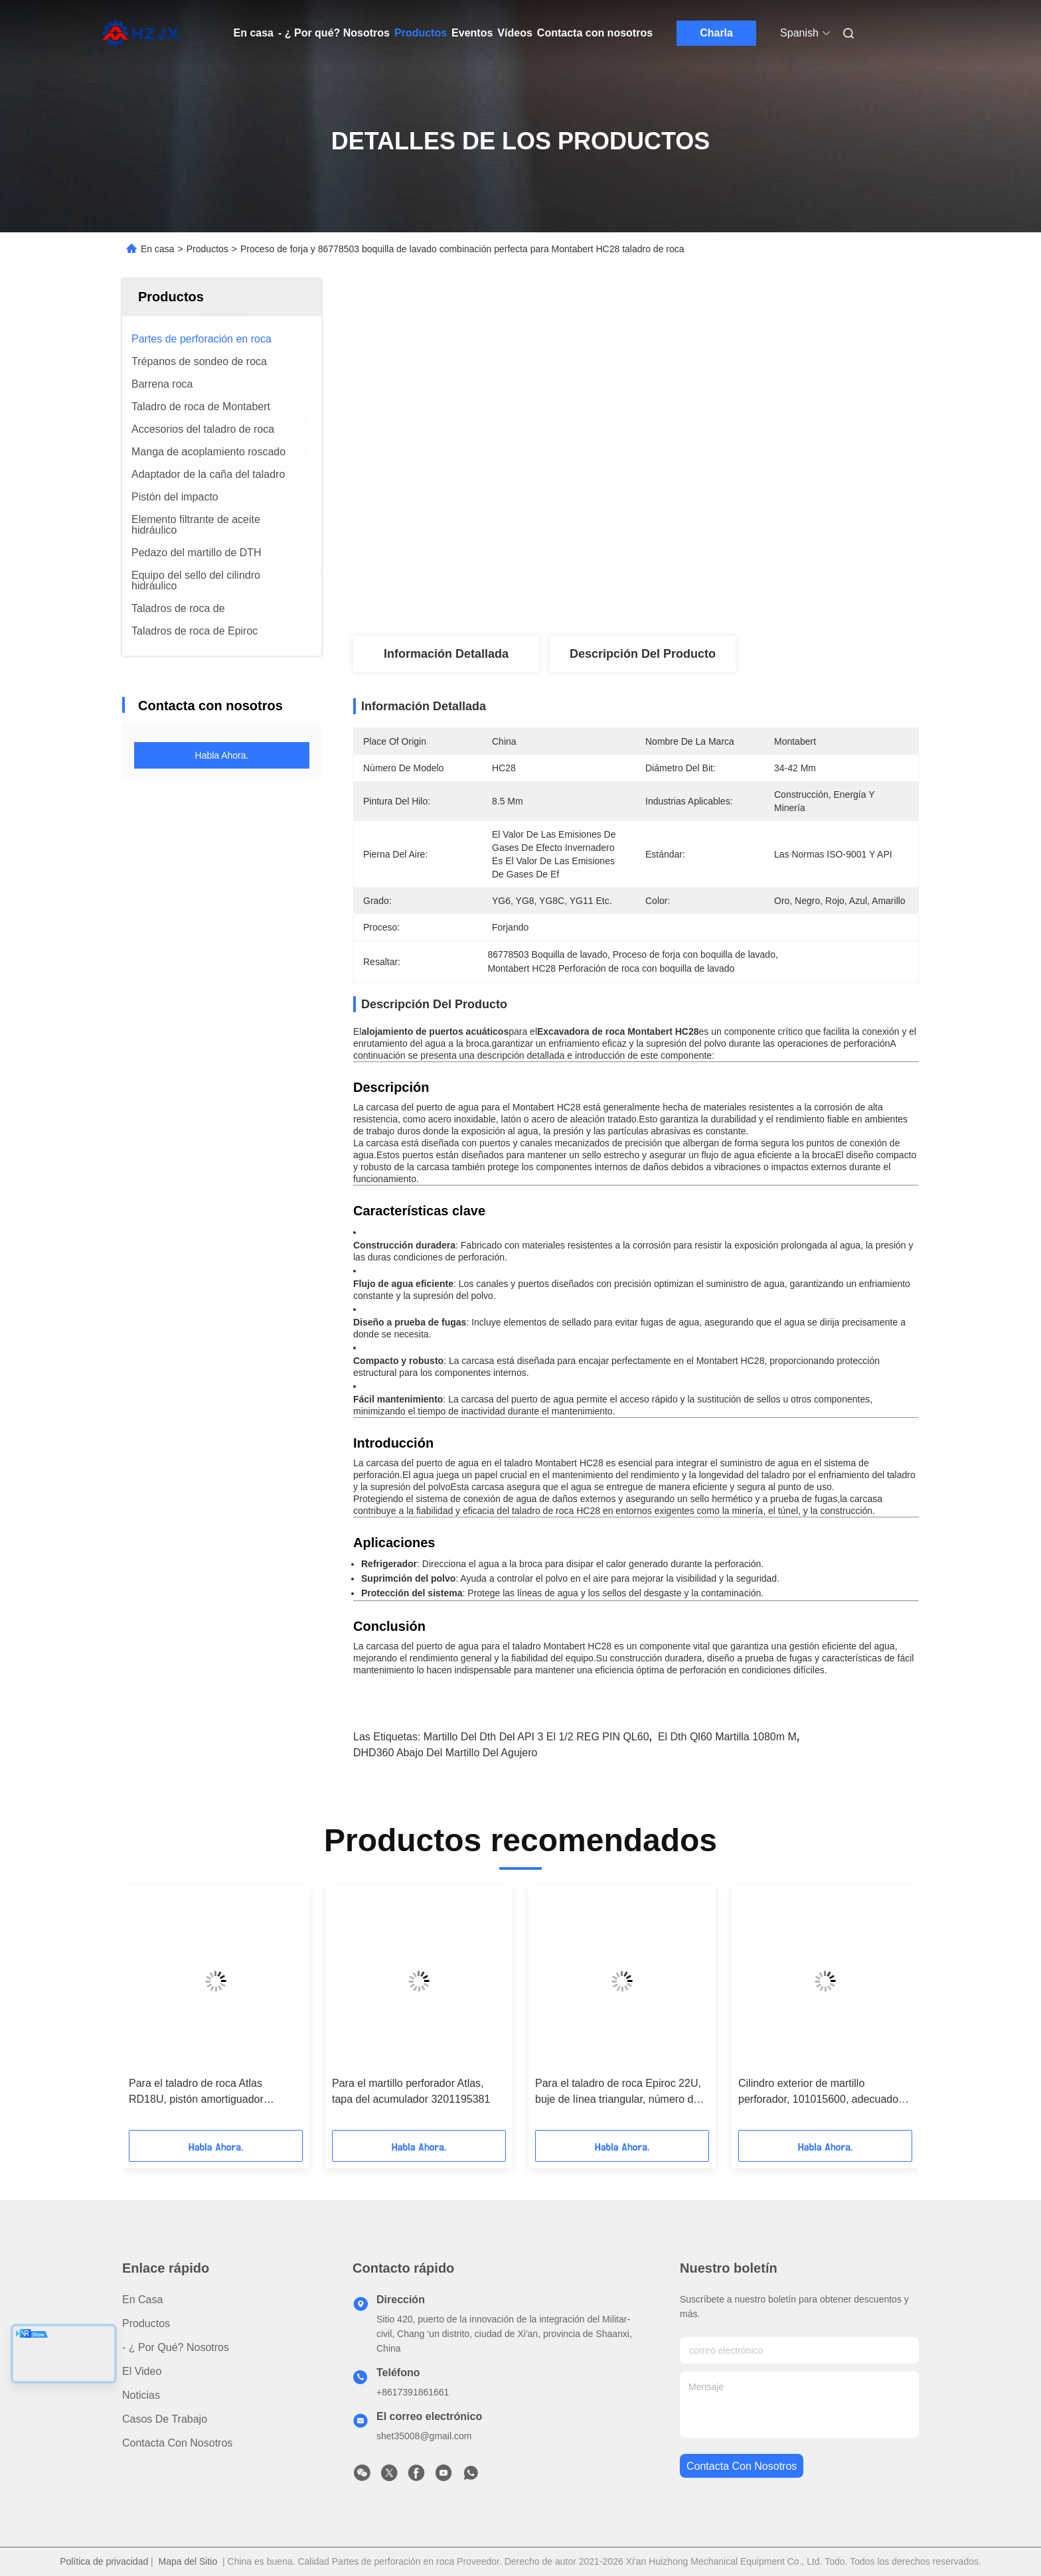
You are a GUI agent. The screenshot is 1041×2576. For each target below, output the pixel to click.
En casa (254, 32)
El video (141, 2371)
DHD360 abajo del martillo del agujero (445, 1752)
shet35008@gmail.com (423, 2436)
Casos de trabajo (164, 2419)
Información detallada (446, 653)
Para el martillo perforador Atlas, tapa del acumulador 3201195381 (411, 2091)
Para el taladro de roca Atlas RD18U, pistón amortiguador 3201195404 (196, 2092)
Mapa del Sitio (188, 2561)
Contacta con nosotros (595, 32)
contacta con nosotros (741, 2466)
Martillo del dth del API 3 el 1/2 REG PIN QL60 (536, 1736)
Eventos (472, 32)
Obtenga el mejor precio (713, 405)
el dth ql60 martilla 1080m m (727, 1736)
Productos (420, 32)
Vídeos (514, 32)
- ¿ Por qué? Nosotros (334, 32)
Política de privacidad (104, 2561)
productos (146, 2323)
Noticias (141, 2395)
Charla (716, 32)
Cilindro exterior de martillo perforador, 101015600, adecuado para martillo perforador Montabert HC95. (819, 2092)
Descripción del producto (643, 653)
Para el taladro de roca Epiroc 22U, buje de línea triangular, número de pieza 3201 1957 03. (618, 2092)
